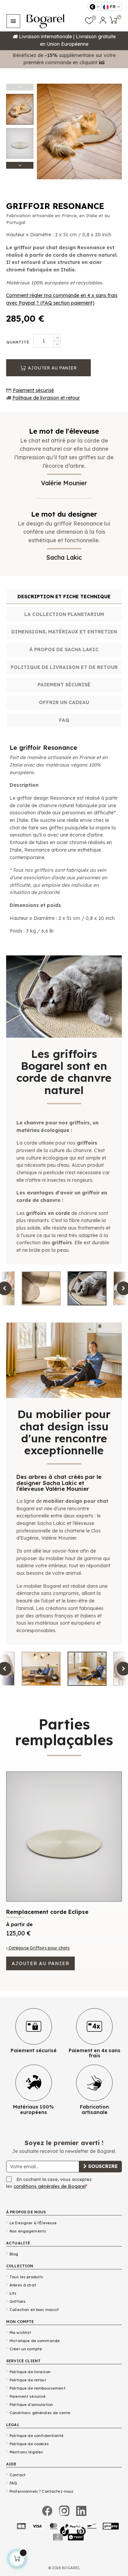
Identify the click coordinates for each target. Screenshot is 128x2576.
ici (101, 62)
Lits (13, 2293)
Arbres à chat (23, 2285)
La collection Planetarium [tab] (64, 614)
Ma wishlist (20, 2332)
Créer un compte (26, 2349)
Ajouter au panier (48, 367)
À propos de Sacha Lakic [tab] (64, 649)
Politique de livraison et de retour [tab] (64, 667)
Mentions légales (26, 2452)
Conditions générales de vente (40, 2412)
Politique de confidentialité (36, 2435)
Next (19, 165)
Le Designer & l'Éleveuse (33, 2223)
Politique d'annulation (31, 2404)
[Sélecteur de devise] (94, 6)
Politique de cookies (29, 2443)
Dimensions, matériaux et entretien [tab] (64, 632)
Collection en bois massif (34, 2309)
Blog (14, 2254)
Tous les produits (26, 2276)
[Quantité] (43, 341)
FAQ (13, 2483)
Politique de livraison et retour (46, 398)
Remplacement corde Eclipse (47, 1911)
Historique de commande (35, 2340)
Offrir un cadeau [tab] (64, 702)
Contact (18, 2475)
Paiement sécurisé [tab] (64, 685)
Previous (19, 87)
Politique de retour (28, 2380)
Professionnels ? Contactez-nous (41, 2491)
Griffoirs (18, 2301)
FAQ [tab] (64, 720)
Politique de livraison (30, 2371)
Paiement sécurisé (33, 390)
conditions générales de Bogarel (50, 2186)
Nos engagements (28, 2231)
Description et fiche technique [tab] (64, 596)
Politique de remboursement (38, 2388)
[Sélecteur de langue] (111, 6)
